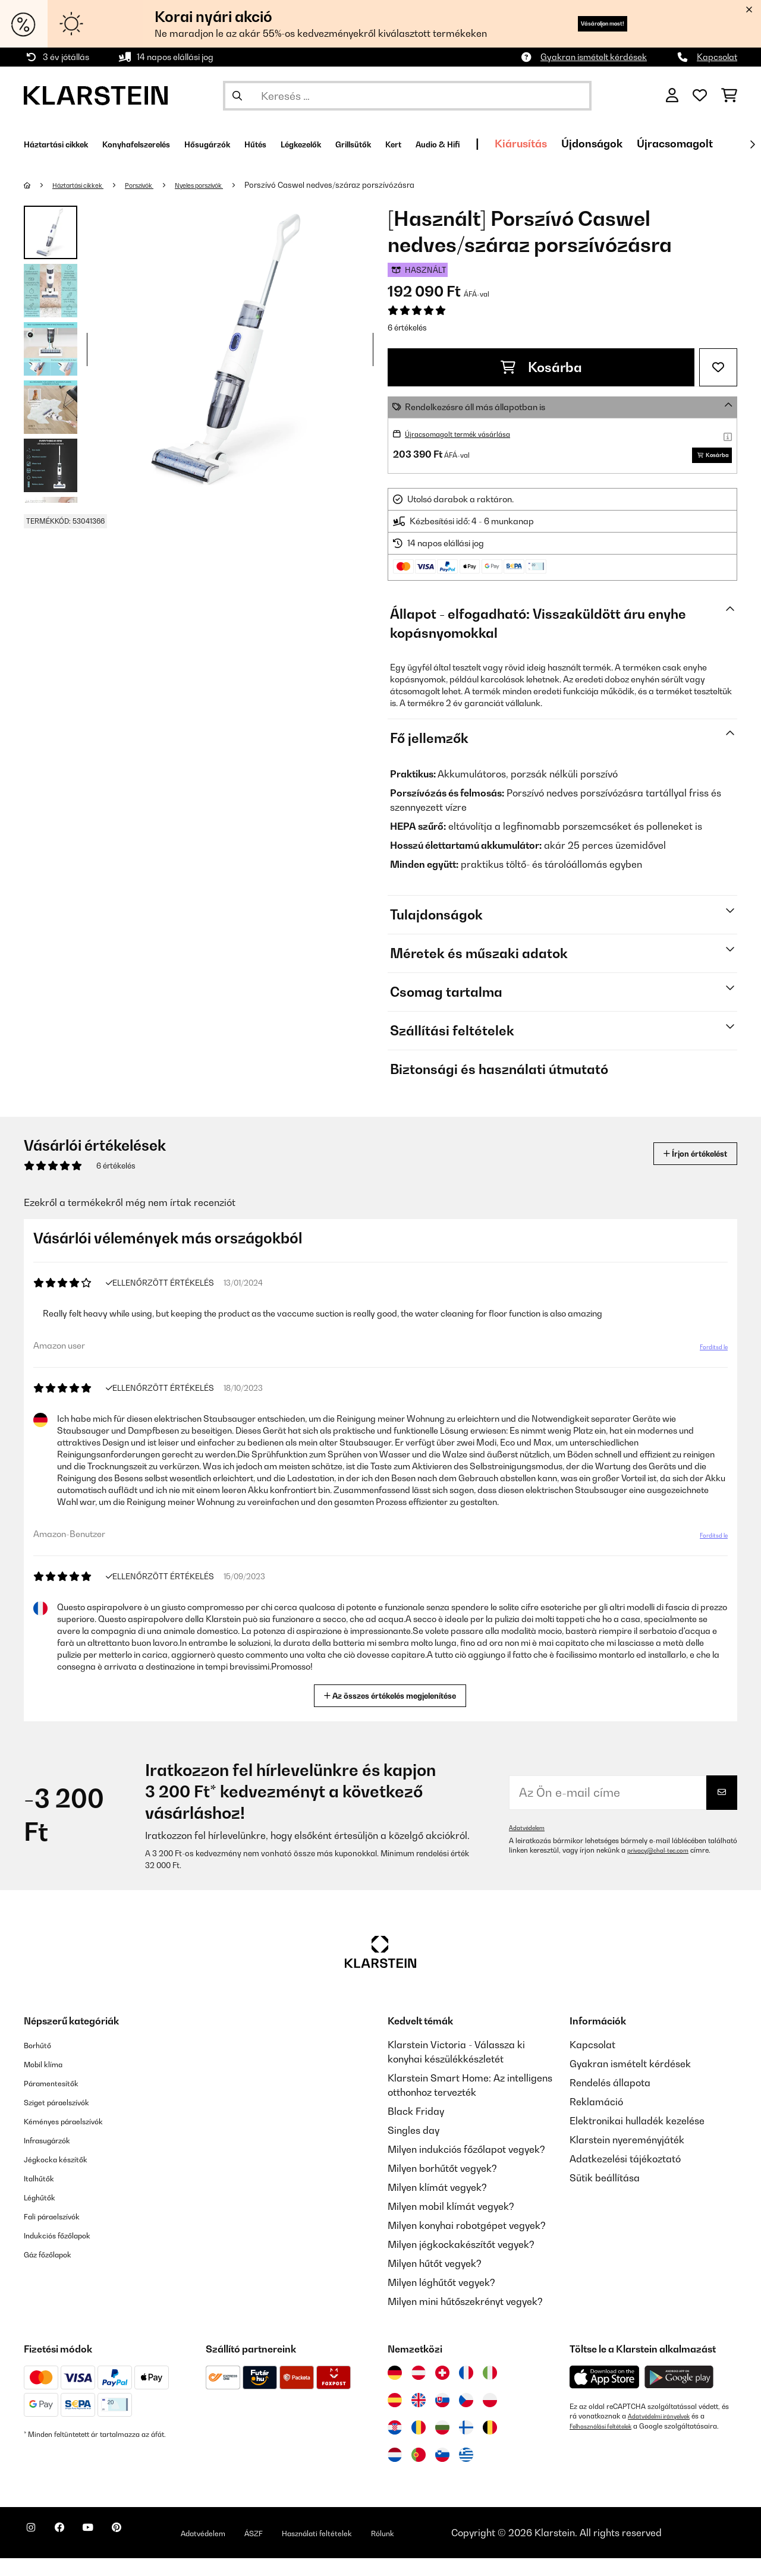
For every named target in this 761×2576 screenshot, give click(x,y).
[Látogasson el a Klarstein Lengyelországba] (490, 2418)
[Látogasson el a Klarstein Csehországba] (466, 2418)
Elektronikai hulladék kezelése (637, 2138)
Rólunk (461, 2543)
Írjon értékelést (682, 1171)
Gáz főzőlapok (56, 2272)
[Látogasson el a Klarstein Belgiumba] (490, 2445)
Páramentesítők (60, 2100)
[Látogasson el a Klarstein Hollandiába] (395, 2472)
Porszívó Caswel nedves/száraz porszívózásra (370, 185)
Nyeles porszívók (231, 185)
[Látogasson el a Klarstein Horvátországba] (395, 2445)
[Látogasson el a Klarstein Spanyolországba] (395, 2418)
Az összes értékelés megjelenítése (395, 1712)
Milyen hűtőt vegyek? (435, 2281)
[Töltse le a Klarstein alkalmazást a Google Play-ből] (679, 2395)
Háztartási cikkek (87, 185)
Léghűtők (44, 2215)
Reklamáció (596, 2119)
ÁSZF (310, 2543)
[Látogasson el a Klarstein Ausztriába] (418, 2390)
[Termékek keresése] (407, 96)
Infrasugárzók (55, 2158)
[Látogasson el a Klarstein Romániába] (418, 2445)
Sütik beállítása (605, 2196)
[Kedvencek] (700, 95)
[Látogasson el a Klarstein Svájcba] (442, 2390)
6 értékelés (407, 327)
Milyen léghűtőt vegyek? (441, 2300)
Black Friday (416, 2129)
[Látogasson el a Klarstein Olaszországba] (490, 2390)
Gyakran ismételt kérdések (593, 57)
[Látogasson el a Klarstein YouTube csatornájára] (112, 2552)
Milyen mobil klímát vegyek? (451, 2224)
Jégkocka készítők (65, 2177)
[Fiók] (672, 95)
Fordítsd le (705, 1369)
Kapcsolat (717, 57)
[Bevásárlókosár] (729, 95)
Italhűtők (43, 2196)
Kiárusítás (650, 143)
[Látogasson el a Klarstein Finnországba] (466, 2445)
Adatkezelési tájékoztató (625, 2177)
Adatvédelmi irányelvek (665, 2434)
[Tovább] (752, 144)
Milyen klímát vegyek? (437, 2205)
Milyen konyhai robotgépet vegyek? (467, 2243)
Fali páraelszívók (61, 2234)
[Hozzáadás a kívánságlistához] (718, 367)
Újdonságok (720, 143)
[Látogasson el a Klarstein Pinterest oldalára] (150, 2552)
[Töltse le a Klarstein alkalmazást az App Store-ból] (605, 2395)
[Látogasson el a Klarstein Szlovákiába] (442, 2418)
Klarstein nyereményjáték (627, 2158)
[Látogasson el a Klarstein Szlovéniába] (442, 2472)
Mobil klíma (50, 2081)
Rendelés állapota (610, 2100)
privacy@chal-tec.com (664, 1868)
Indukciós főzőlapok (68, 2253)
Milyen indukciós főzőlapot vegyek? (466, 2167)
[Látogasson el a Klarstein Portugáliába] (418, 2472)
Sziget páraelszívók (68, 2119)
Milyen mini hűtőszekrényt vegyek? (465, 2319)
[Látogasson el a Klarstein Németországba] (395, 2390)
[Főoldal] (39, 185)
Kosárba (541, 367)
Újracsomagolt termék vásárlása (470, 434)
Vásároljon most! (581, 23)
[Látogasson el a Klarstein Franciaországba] (466, 2390)
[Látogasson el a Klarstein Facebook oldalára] (74, 2552)
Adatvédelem (530, 1845)
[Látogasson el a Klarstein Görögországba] (466, 2473)
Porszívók (159, 185)
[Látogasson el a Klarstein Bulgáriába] (442, 2445)
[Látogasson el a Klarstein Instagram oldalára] (36, 2552)
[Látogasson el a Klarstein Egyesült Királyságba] (418, 2418)
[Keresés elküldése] (237, 96)
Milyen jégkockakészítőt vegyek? (461, 2262)
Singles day (413, 2148)
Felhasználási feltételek (607, 2443)
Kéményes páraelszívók (77, 2138)
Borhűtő (41, 2062)
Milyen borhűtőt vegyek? (442, 2186)
